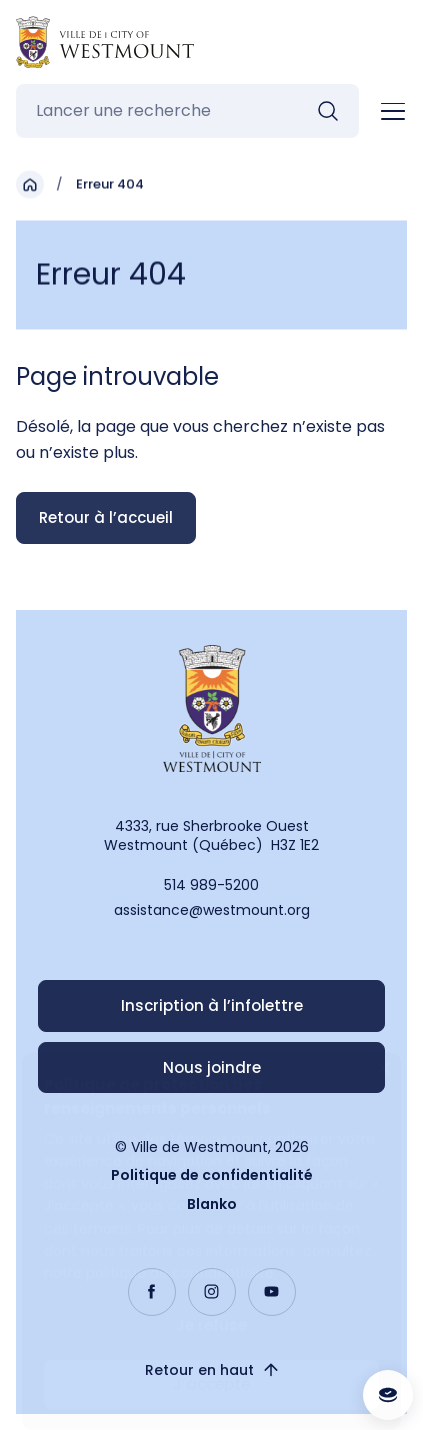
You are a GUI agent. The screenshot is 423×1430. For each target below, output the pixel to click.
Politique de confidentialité (212, 1175)
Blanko (212, 1204)
